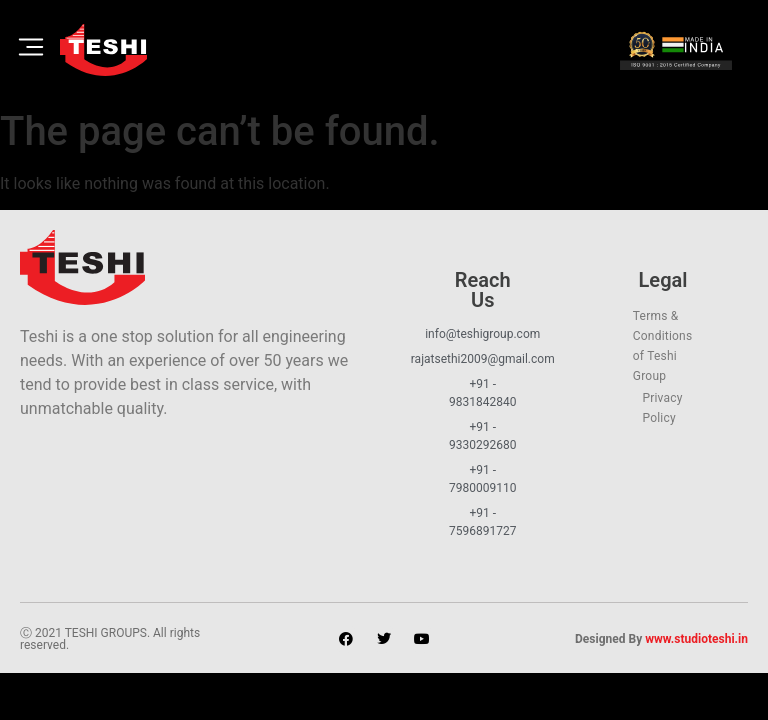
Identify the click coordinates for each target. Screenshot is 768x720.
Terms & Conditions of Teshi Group (662, 346)
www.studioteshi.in (696, 639)
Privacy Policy (662, 408)
